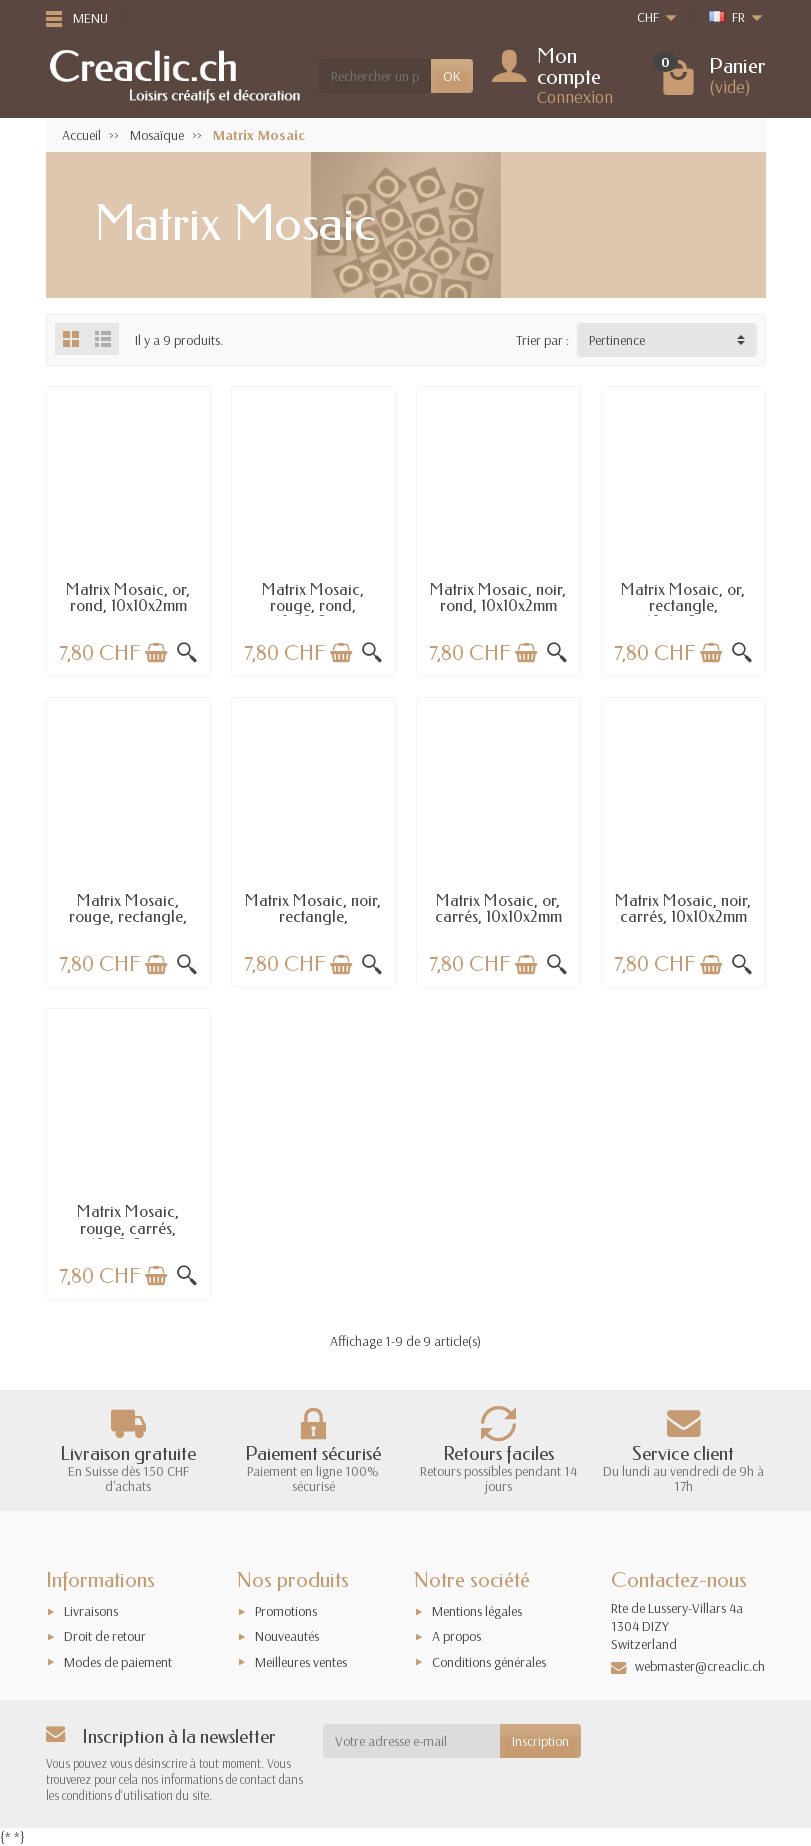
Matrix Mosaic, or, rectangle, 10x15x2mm (683, 606)
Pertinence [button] (617, 340)
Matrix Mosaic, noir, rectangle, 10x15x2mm (313, 917)
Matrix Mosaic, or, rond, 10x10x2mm (128, 597)
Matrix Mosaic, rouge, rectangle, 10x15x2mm (128, 917)
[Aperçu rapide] (187, 653)
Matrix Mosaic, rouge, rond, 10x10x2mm (313, 606)
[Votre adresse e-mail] (411, 1741)
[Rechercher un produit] (375, 76)
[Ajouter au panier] (156, 653)
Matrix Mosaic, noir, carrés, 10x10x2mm (683, 908)
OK (452, 76)
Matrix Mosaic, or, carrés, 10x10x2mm (498, 908)
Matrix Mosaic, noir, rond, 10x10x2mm (498, 597)
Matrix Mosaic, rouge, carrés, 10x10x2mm (128, 1228)
